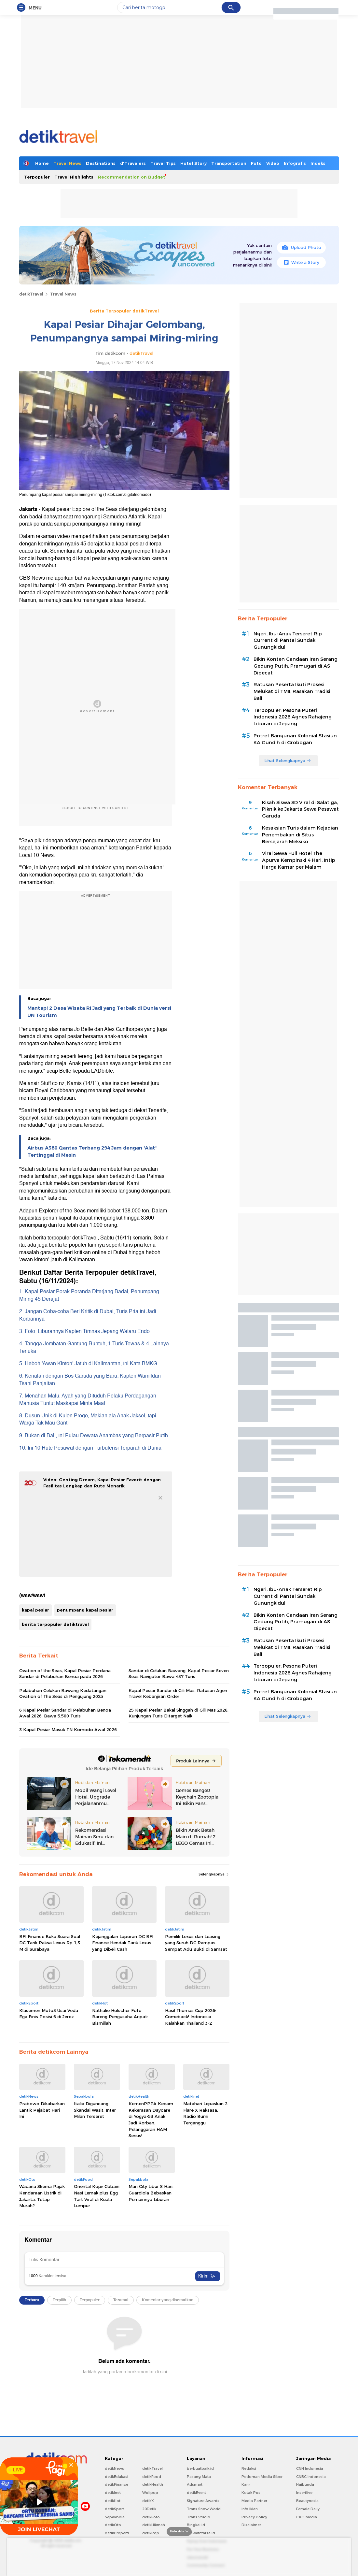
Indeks (317, 163)
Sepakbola (115, 2517)
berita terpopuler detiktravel (55, 1624)
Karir (245, 2484)
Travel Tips (163, 163)
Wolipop (150, 2492)
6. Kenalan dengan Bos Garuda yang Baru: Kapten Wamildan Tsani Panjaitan (90, 1379)
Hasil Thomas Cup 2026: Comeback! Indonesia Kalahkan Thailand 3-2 (190, 2017)
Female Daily (308, 2509)
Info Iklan (249, 2509)
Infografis (295, 163)
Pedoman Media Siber (261, 2476)
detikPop (150, 2533)
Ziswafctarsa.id (201, 2533)
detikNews (114, 2468)
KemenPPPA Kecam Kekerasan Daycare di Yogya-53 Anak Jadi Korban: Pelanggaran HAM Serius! (151, 2119)
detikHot (112, 2500)
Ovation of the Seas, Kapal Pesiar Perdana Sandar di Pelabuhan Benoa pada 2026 (65, 1673)
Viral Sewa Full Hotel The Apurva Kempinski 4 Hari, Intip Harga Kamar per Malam (298, 860)
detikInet (113, 2492)
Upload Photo (301, 247)
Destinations (101, 163)
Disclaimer (251, 2525)
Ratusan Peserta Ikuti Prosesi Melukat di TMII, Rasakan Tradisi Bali (292, 691)
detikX (148, 2500)
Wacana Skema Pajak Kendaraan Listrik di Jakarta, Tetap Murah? (42, 2196)
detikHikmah (153, 2525)
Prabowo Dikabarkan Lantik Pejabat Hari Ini (42, 2110)
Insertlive (304, 2492)
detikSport (114, 2509)
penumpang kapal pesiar (85, 1610)
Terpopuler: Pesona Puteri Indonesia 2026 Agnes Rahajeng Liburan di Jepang (293, 717)
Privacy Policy (254, 2517)
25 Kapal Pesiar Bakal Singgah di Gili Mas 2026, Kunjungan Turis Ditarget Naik (178, 1712)
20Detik (149, 2509)
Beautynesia (307, 2500)
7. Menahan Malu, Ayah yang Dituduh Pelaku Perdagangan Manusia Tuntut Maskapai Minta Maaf (87, 1399)
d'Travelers (133, 163)
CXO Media (306, 2517)
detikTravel (31, 294)
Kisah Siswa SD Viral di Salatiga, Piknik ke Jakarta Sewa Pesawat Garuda (300, 809)
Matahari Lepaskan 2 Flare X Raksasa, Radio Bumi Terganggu (205, 2113)
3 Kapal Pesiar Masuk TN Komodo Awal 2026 (68, 1729)
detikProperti (117, 2533)
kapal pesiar (35, 1610)
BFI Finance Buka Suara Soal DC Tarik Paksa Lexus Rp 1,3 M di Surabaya (49, 1943)
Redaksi (248, 2468)
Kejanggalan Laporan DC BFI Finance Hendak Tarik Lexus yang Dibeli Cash (122, 1943)
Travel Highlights (73, 177)
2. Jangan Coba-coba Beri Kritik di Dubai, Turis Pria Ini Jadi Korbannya (87, 1315)
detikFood (151, 2476)
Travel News (67, 163)
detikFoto (151, 2517)
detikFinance (116, 2484)
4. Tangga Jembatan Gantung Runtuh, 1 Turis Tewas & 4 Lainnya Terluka (94, 1347)
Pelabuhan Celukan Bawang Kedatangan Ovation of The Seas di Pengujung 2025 (62, 1693)
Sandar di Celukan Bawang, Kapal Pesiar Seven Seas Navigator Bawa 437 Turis (179, 1673)
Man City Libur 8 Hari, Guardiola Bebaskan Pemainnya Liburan (151, 2193)
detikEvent (196, 2492)
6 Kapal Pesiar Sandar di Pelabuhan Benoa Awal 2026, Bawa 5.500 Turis (65, 1712)
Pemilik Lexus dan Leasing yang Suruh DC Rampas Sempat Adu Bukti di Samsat (196, 1943)
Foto (256, 163)
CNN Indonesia (309, 2468)
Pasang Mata (199, 2476)
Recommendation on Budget (131, 177)
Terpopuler (37, 177)
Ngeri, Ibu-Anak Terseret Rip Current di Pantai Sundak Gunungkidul (288, 640)
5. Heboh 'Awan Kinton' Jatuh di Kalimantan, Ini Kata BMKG (88, 1363)
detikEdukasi (116, 2476)
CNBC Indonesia (311, 2476)
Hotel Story (193, 163)
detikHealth (152, 2484)
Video (272, 163)
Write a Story (301, 262)
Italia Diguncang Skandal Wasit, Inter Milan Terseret (95, 2110)
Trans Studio (198, 2517)
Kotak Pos (250, 2492)
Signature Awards (203, 2500)
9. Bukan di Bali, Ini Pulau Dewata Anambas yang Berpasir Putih (93, 1435)
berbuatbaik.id (200, 2468)
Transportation (228, 163)
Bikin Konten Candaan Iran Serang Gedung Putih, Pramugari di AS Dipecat (295, 666)
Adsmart (194, 2484)
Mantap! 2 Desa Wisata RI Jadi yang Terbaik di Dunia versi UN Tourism (99, 1011)
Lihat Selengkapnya (287, 760)
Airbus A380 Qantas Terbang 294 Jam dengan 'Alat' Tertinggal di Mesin (92, 1151)
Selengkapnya (214, 1874)
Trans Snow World (204, 2509)
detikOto (113, 2525)
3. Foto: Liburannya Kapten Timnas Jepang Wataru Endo (84, 1331)
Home (42, 163)
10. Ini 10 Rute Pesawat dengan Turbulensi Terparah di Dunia (90, 1448)
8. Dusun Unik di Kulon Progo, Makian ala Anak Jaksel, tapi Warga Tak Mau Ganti (87, 1419)
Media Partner (254, 2500)
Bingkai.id (196, 2525)
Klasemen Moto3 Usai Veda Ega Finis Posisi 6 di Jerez (48, 2013)
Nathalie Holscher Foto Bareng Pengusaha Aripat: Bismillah (120, 2017)
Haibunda (305, 2484)
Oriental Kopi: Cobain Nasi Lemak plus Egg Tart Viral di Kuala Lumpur (96, 2196)
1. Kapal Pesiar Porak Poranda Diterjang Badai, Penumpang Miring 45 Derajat (89, 1295)
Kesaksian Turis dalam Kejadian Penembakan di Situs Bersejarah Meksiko (300, 835)
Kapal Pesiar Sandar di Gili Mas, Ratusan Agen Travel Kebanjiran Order (178, 1693)
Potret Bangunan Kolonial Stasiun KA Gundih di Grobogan (295, 739)
